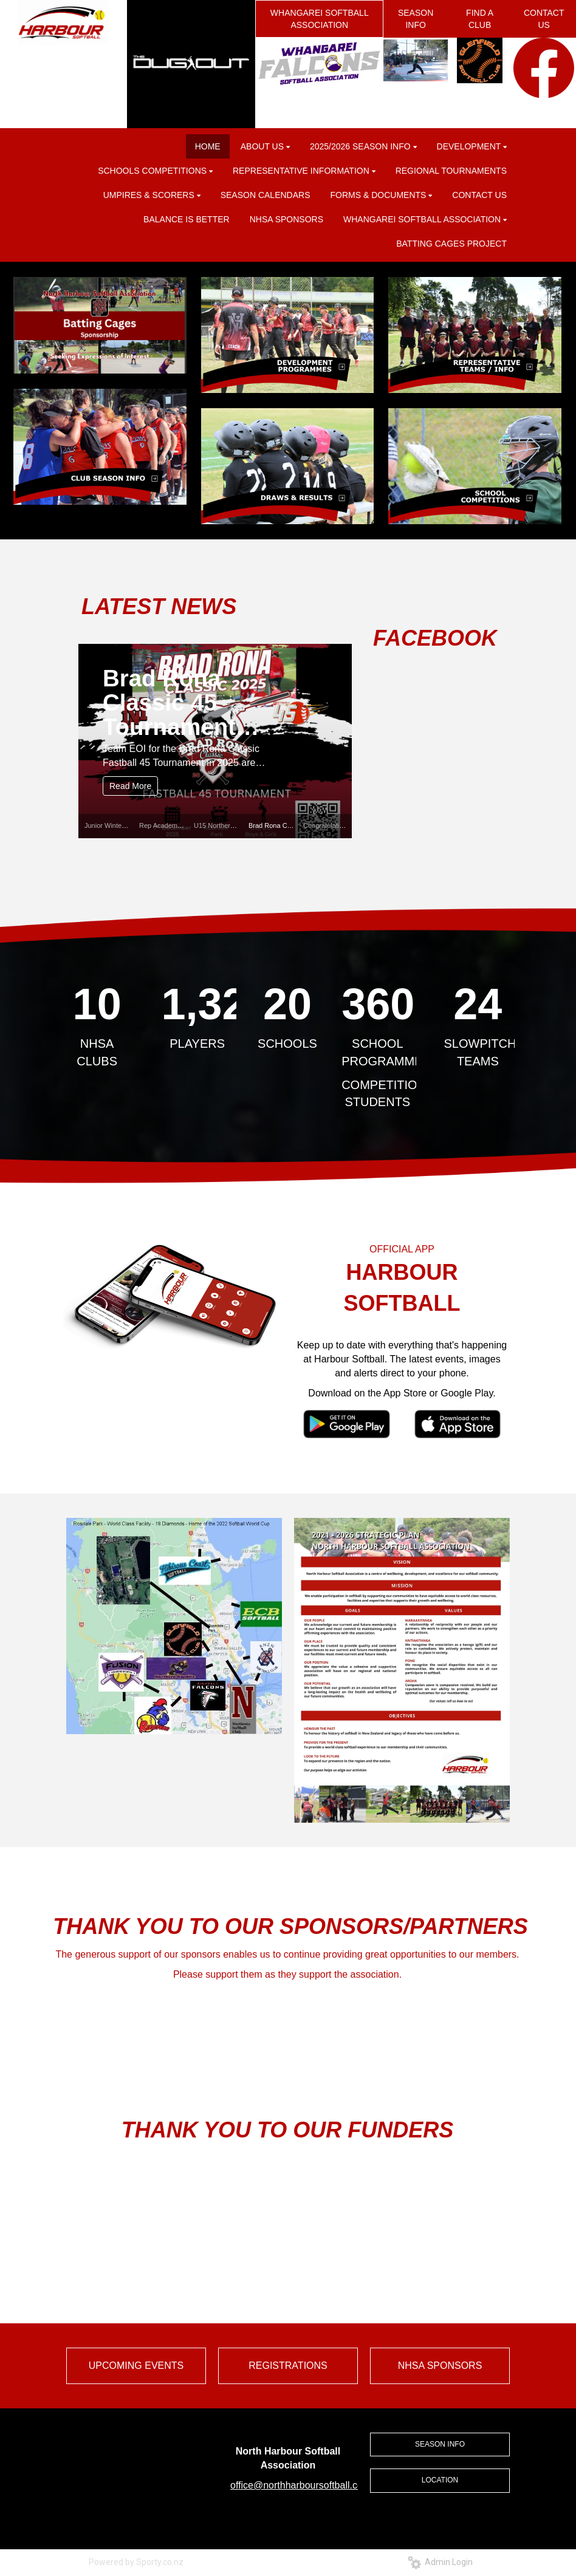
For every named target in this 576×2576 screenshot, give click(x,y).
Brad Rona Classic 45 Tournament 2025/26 (169, 702)
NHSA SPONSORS (440, 2365)
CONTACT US (544, 19)
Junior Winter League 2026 (124, 825)
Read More (130, 786)
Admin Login (440, 2562)
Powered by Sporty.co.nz (136, 2562)
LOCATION (440, 2480)
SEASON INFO (415, 19)
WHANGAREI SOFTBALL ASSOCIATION (319, 19)
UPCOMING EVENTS (136, 2365)
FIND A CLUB (479, 19)
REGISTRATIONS (288, 2365)
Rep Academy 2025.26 (173, 825)
